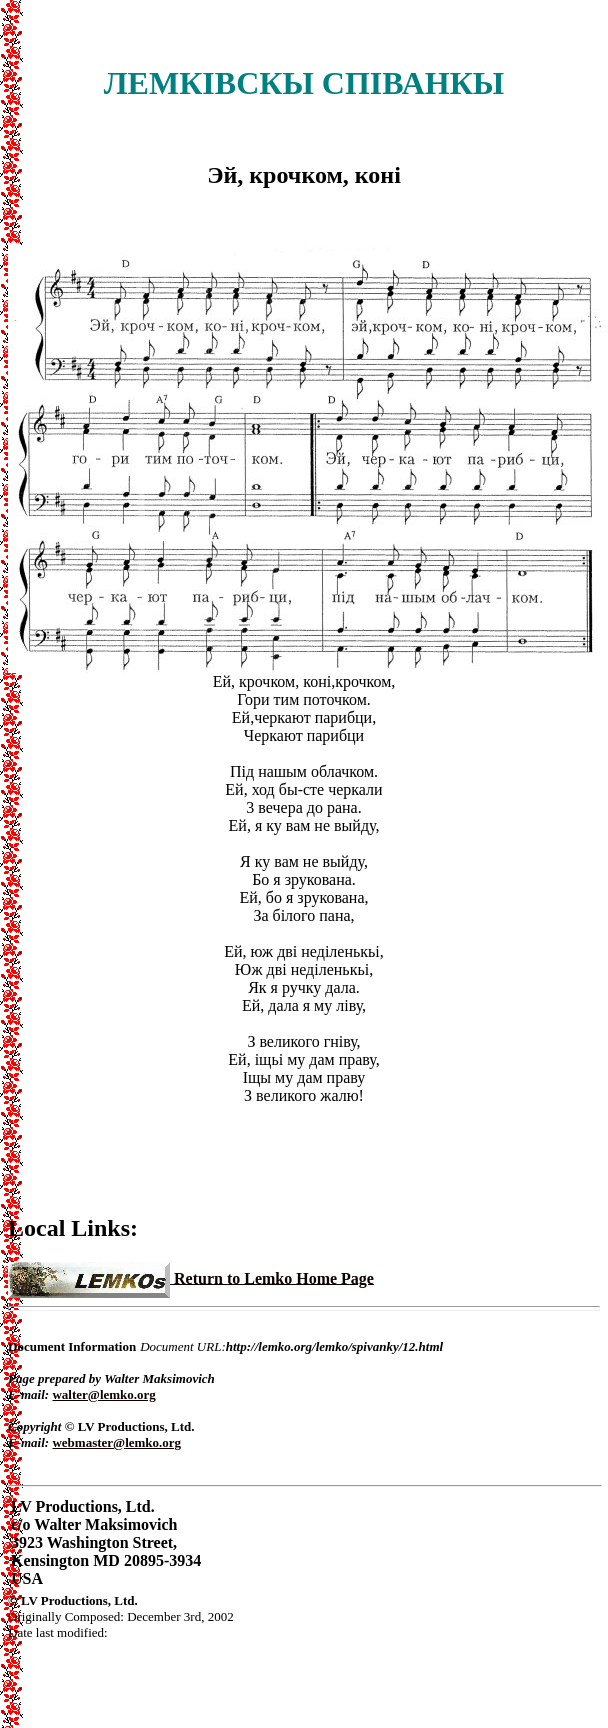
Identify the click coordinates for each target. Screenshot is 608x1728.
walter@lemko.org (103, 1394)
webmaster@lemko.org (116, 1442)
